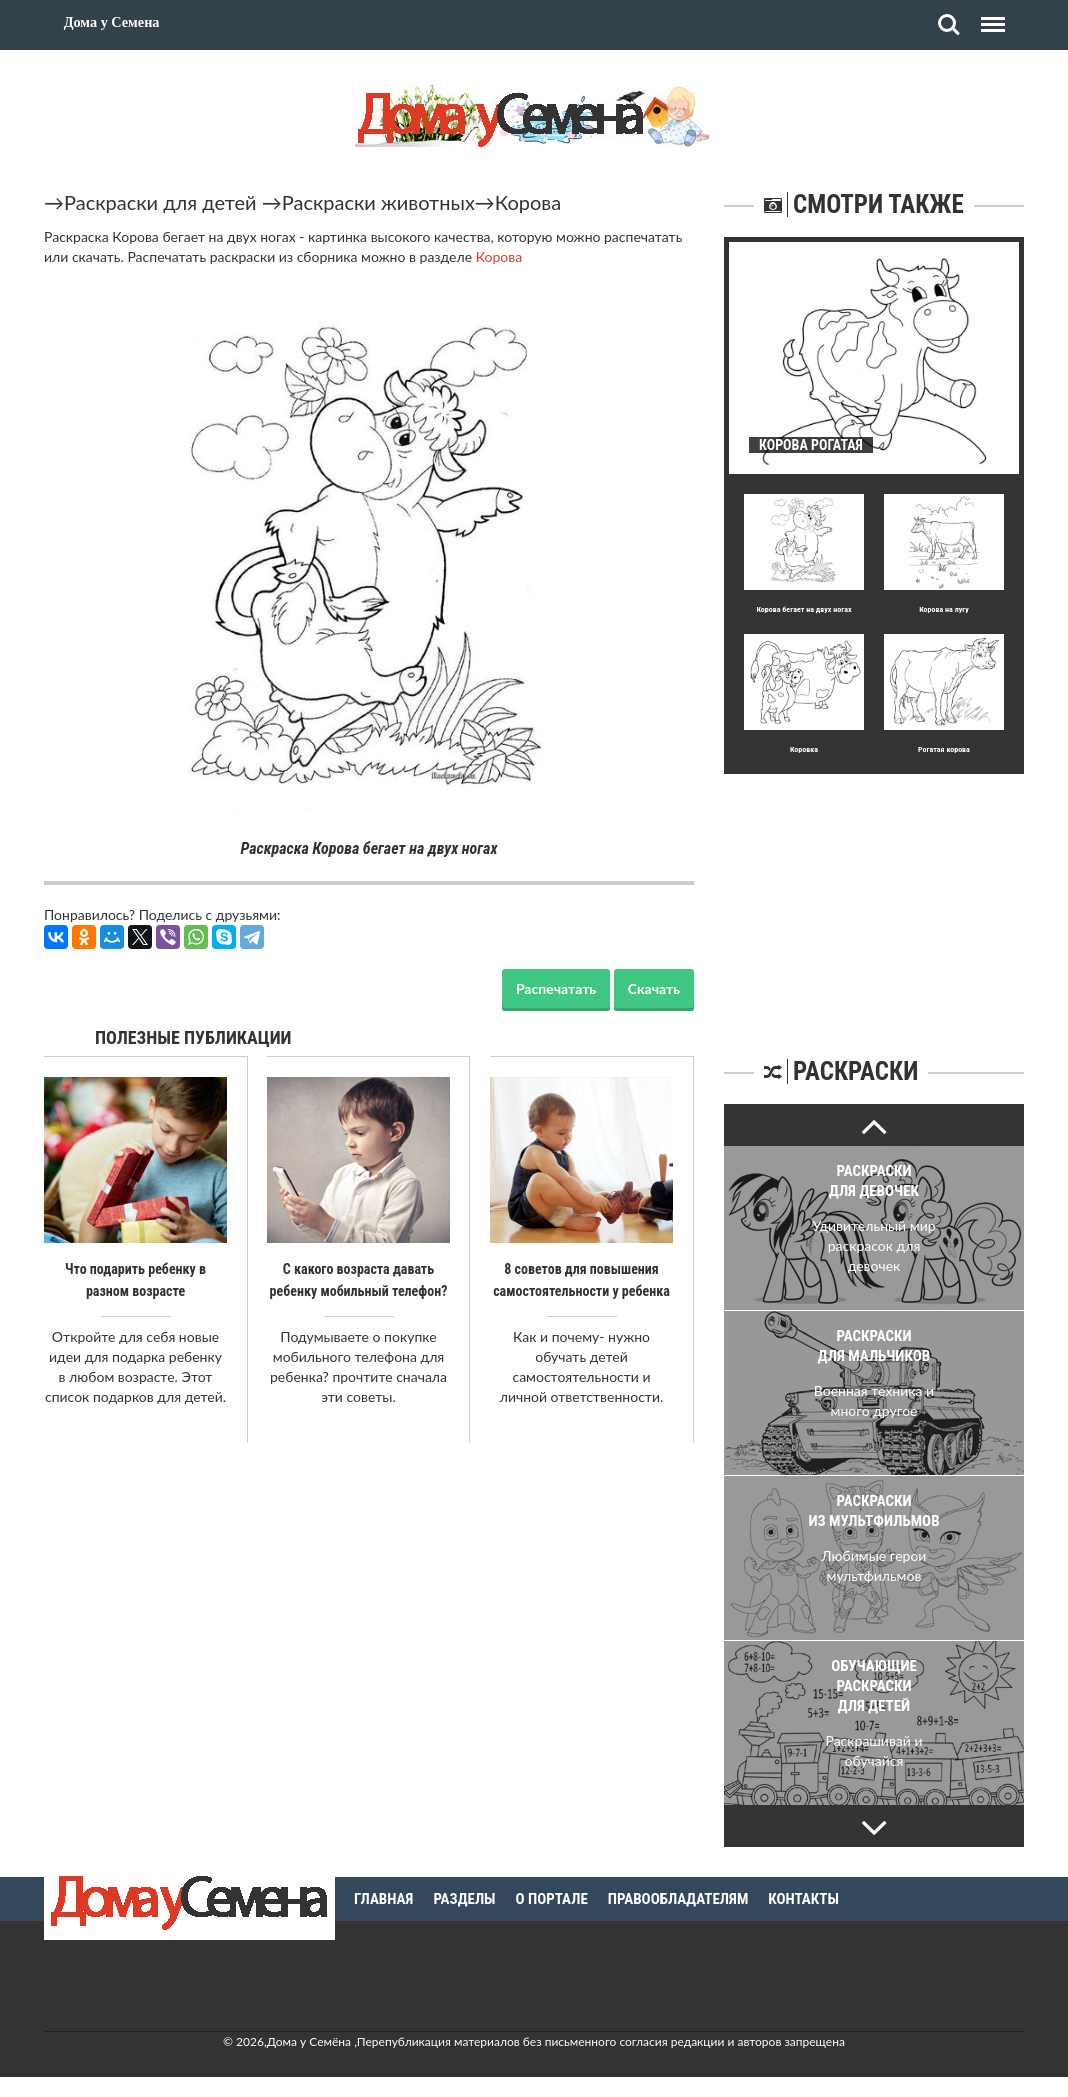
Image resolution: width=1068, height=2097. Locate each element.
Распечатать (556, 988)
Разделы (464, 1899)
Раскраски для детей (160, 202)
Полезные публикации (193, 1037)
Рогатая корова (944, 749)
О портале (552, 1899)
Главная (383, 1899)
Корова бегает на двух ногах (803, 609)
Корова (528, 202)
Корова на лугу (944, 609)
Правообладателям (678, 1899)
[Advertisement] (874, 899)
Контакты (803, 1899)
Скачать (654, 988)
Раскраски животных (378, 202)
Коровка (804, 749)
